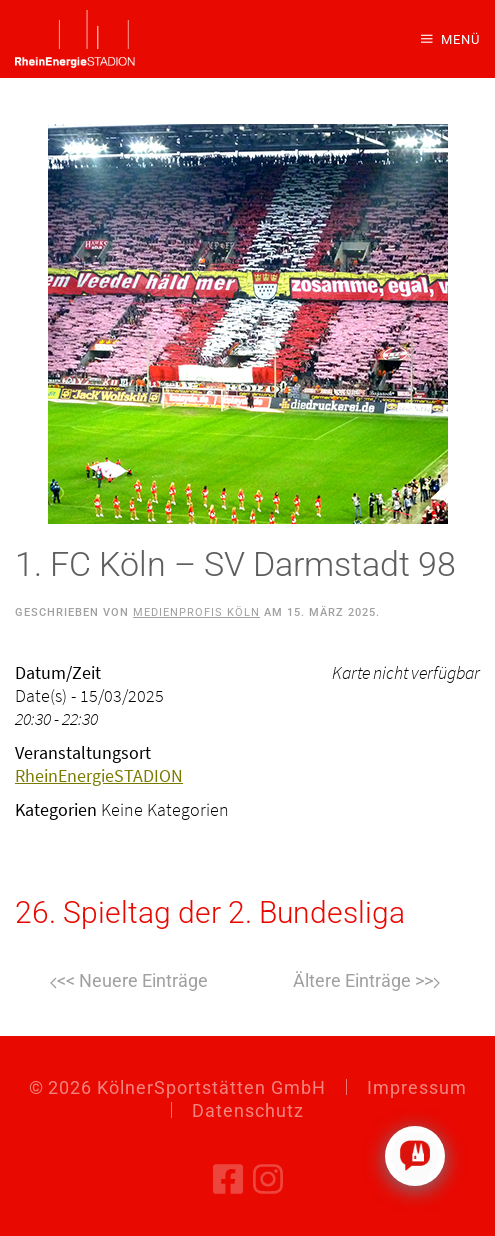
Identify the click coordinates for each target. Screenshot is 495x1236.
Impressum (417, 1087)
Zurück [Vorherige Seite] (129, 983)
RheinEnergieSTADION (99, 775)
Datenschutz (248, 1110)
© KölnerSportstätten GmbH (177, 1087)
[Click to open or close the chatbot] (415, 1156)
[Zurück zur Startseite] (75, 39)
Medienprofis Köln (196, 612)
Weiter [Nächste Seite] (366, 983)
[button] (450, 39)
